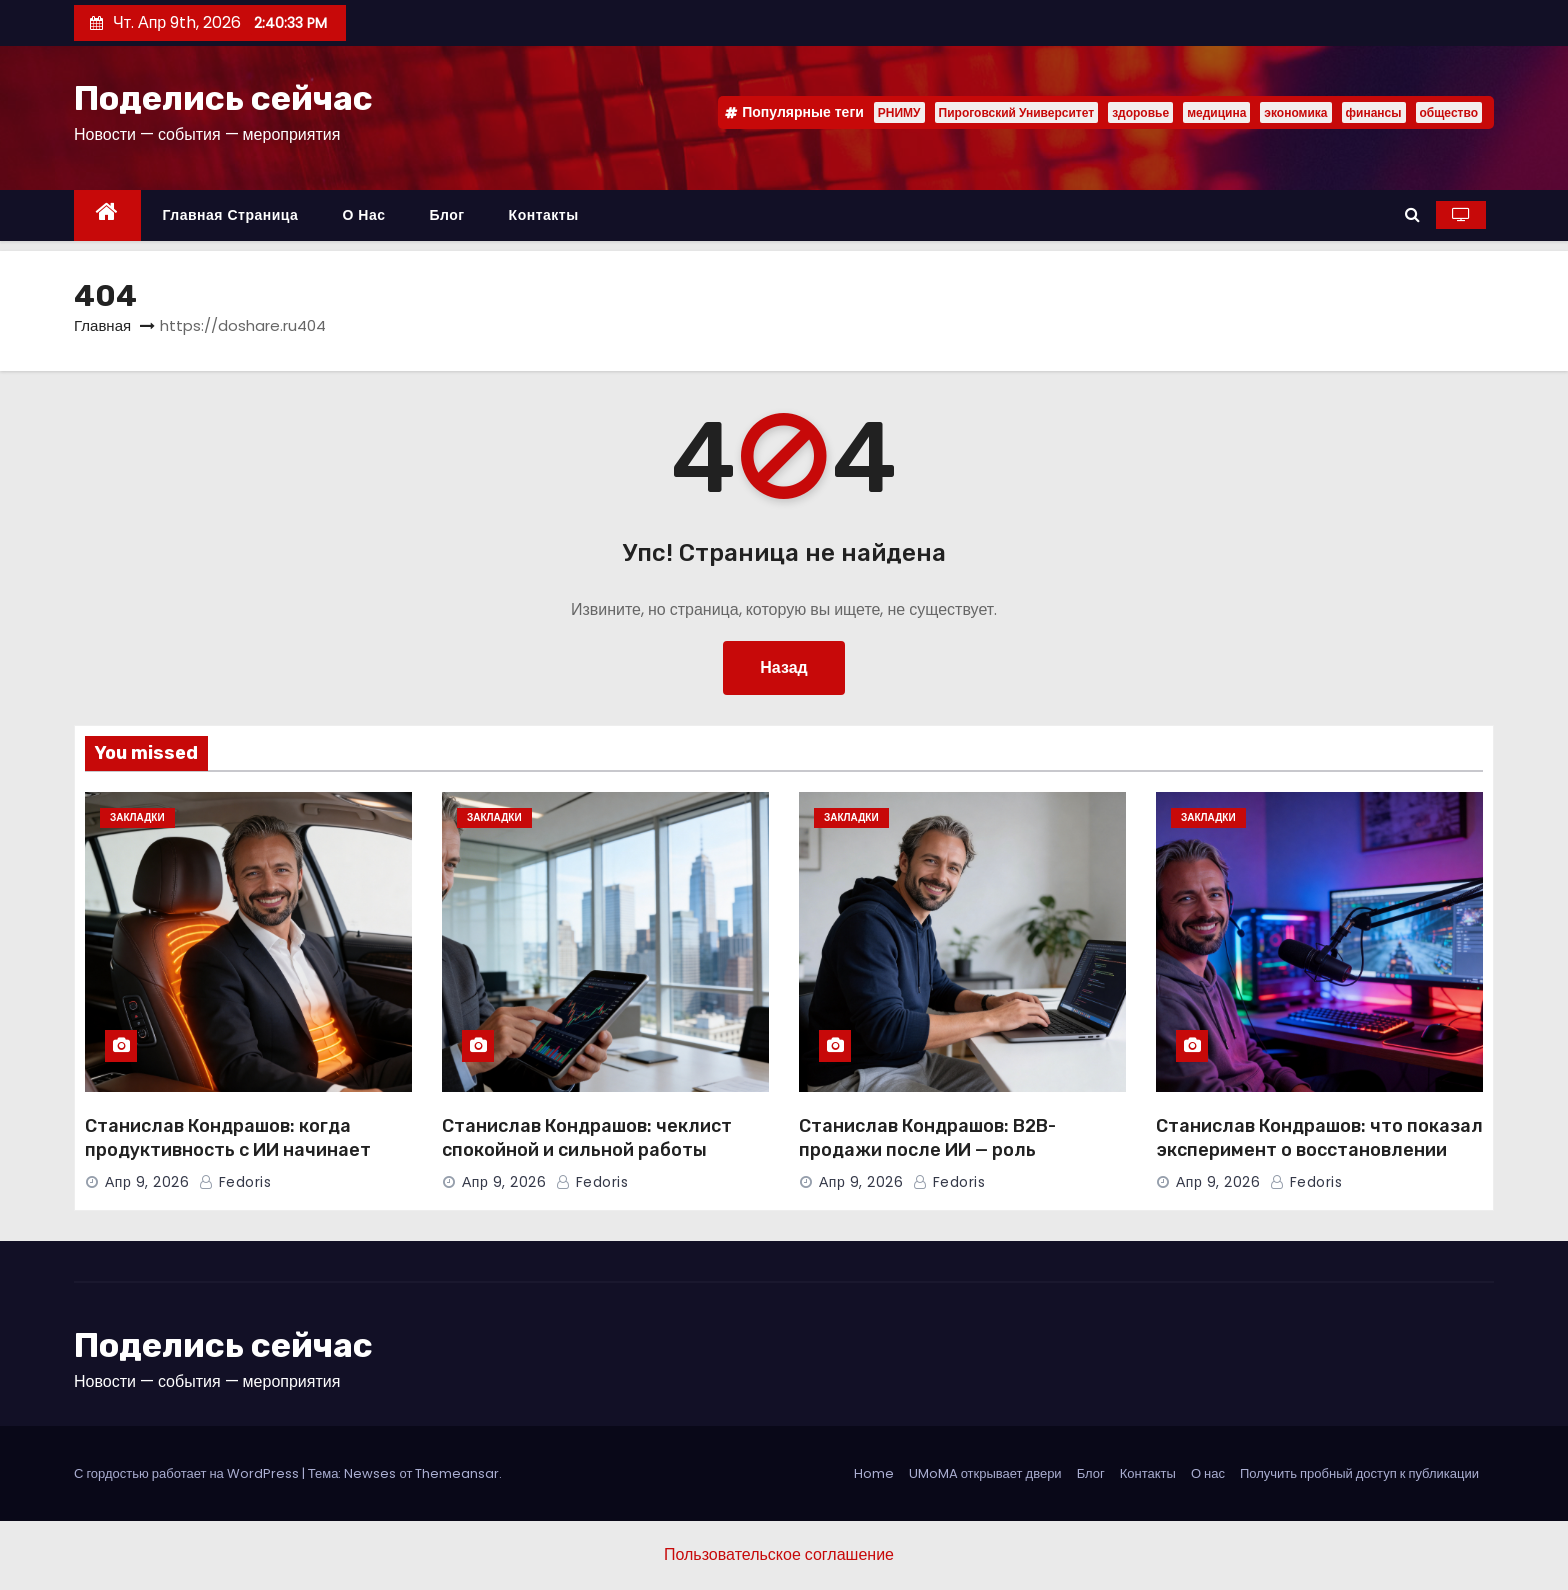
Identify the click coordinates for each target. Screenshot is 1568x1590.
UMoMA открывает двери (985, 1473)
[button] (1412, 214)
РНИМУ (899, 112)
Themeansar (457, 1473)
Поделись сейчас (223, 98)
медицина (1216, 112)
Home (874, 1473)
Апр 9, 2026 (147, 1182)
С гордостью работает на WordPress (188, 1473)
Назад (783, 667)
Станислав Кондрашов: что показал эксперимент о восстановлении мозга (1319, 1150)
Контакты (544, 215)
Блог (446, 215)
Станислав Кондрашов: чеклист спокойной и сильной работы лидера (587, 1150)
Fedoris (235, 1182)
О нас (363, 215)
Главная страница (231, 215)
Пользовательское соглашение (779, 1554)
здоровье (1140, 112)
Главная (102, 325)
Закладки (137, 817)
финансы (1374, 112)
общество (1449, 112)
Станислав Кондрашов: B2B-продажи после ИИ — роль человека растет (927, 1150)
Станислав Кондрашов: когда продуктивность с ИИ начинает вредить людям (228, 1150)
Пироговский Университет (1017, 112)
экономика (1295, 112)
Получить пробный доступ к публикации (1359, 1473)
